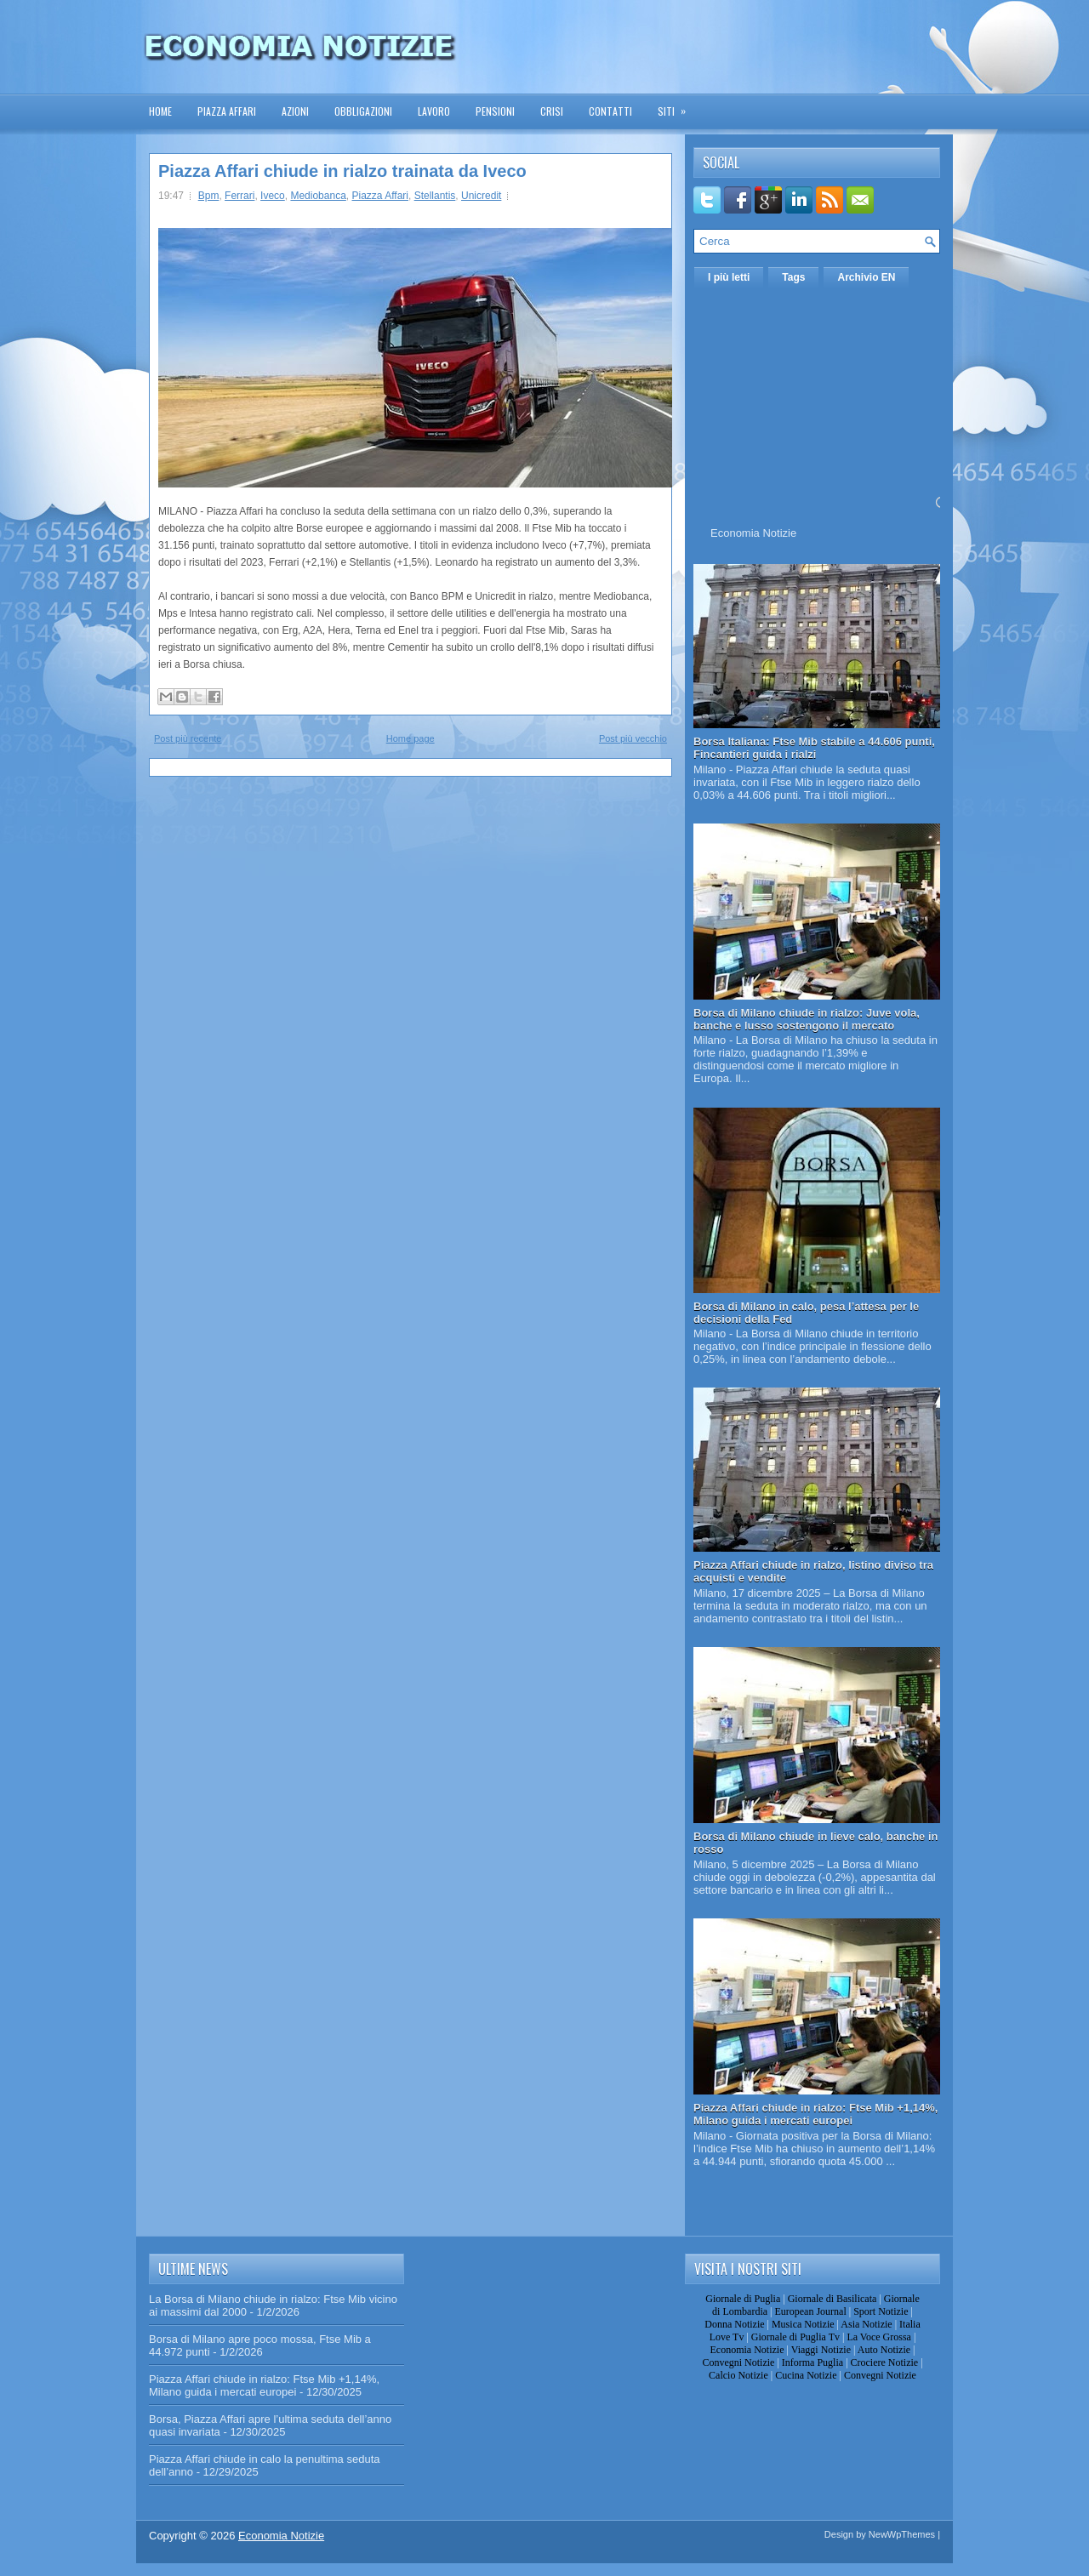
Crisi (551, 111)
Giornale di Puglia (742, 2299)
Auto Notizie (884, 2350)
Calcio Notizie (738, 2375)
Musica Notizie (803, 2324)
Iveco (272, 196)
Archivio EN (866, 277)
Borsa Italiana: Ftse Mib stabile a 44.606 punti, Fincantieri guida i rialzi (814, 748)
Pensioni (495, 111)
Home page (410, 738)
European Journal (810, 2311)
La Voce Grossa (879, 2337)
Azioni (295, 111)
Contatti (610, 111)
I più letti (729, 277)
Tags (793, 277)
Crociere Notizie (885, 2362)
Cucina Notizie (805, 2375)
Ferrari (239, 196)
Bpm (209, 196)
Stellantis (435, 196)
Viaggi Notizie (821, 2350)
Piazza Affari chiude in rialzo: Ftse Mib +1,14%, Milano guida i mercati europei (815, 2114)
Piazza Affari (226, 111)
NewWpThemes (902, 2534)
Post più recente (188, 738)
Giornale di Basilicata (832, 2299)
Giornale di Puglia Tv (795, 2337)
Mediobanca (317, 196)
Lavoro (434, 111)
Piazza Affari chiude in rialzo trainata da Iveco (342, 171)
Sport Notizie (880, 2311)
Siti (677, 106)
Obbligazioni (363, 111)
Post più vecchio (633, 738)
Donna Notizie (734, 2324)
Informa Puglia (812, 2362)
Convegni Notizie (738, 2362)
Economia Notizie (753, 533)
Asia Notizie (866, 2324)
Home (160, 111)
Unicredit (481, 196)
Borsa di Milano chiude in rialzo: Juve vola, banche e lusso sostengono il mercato (806, 1019)
